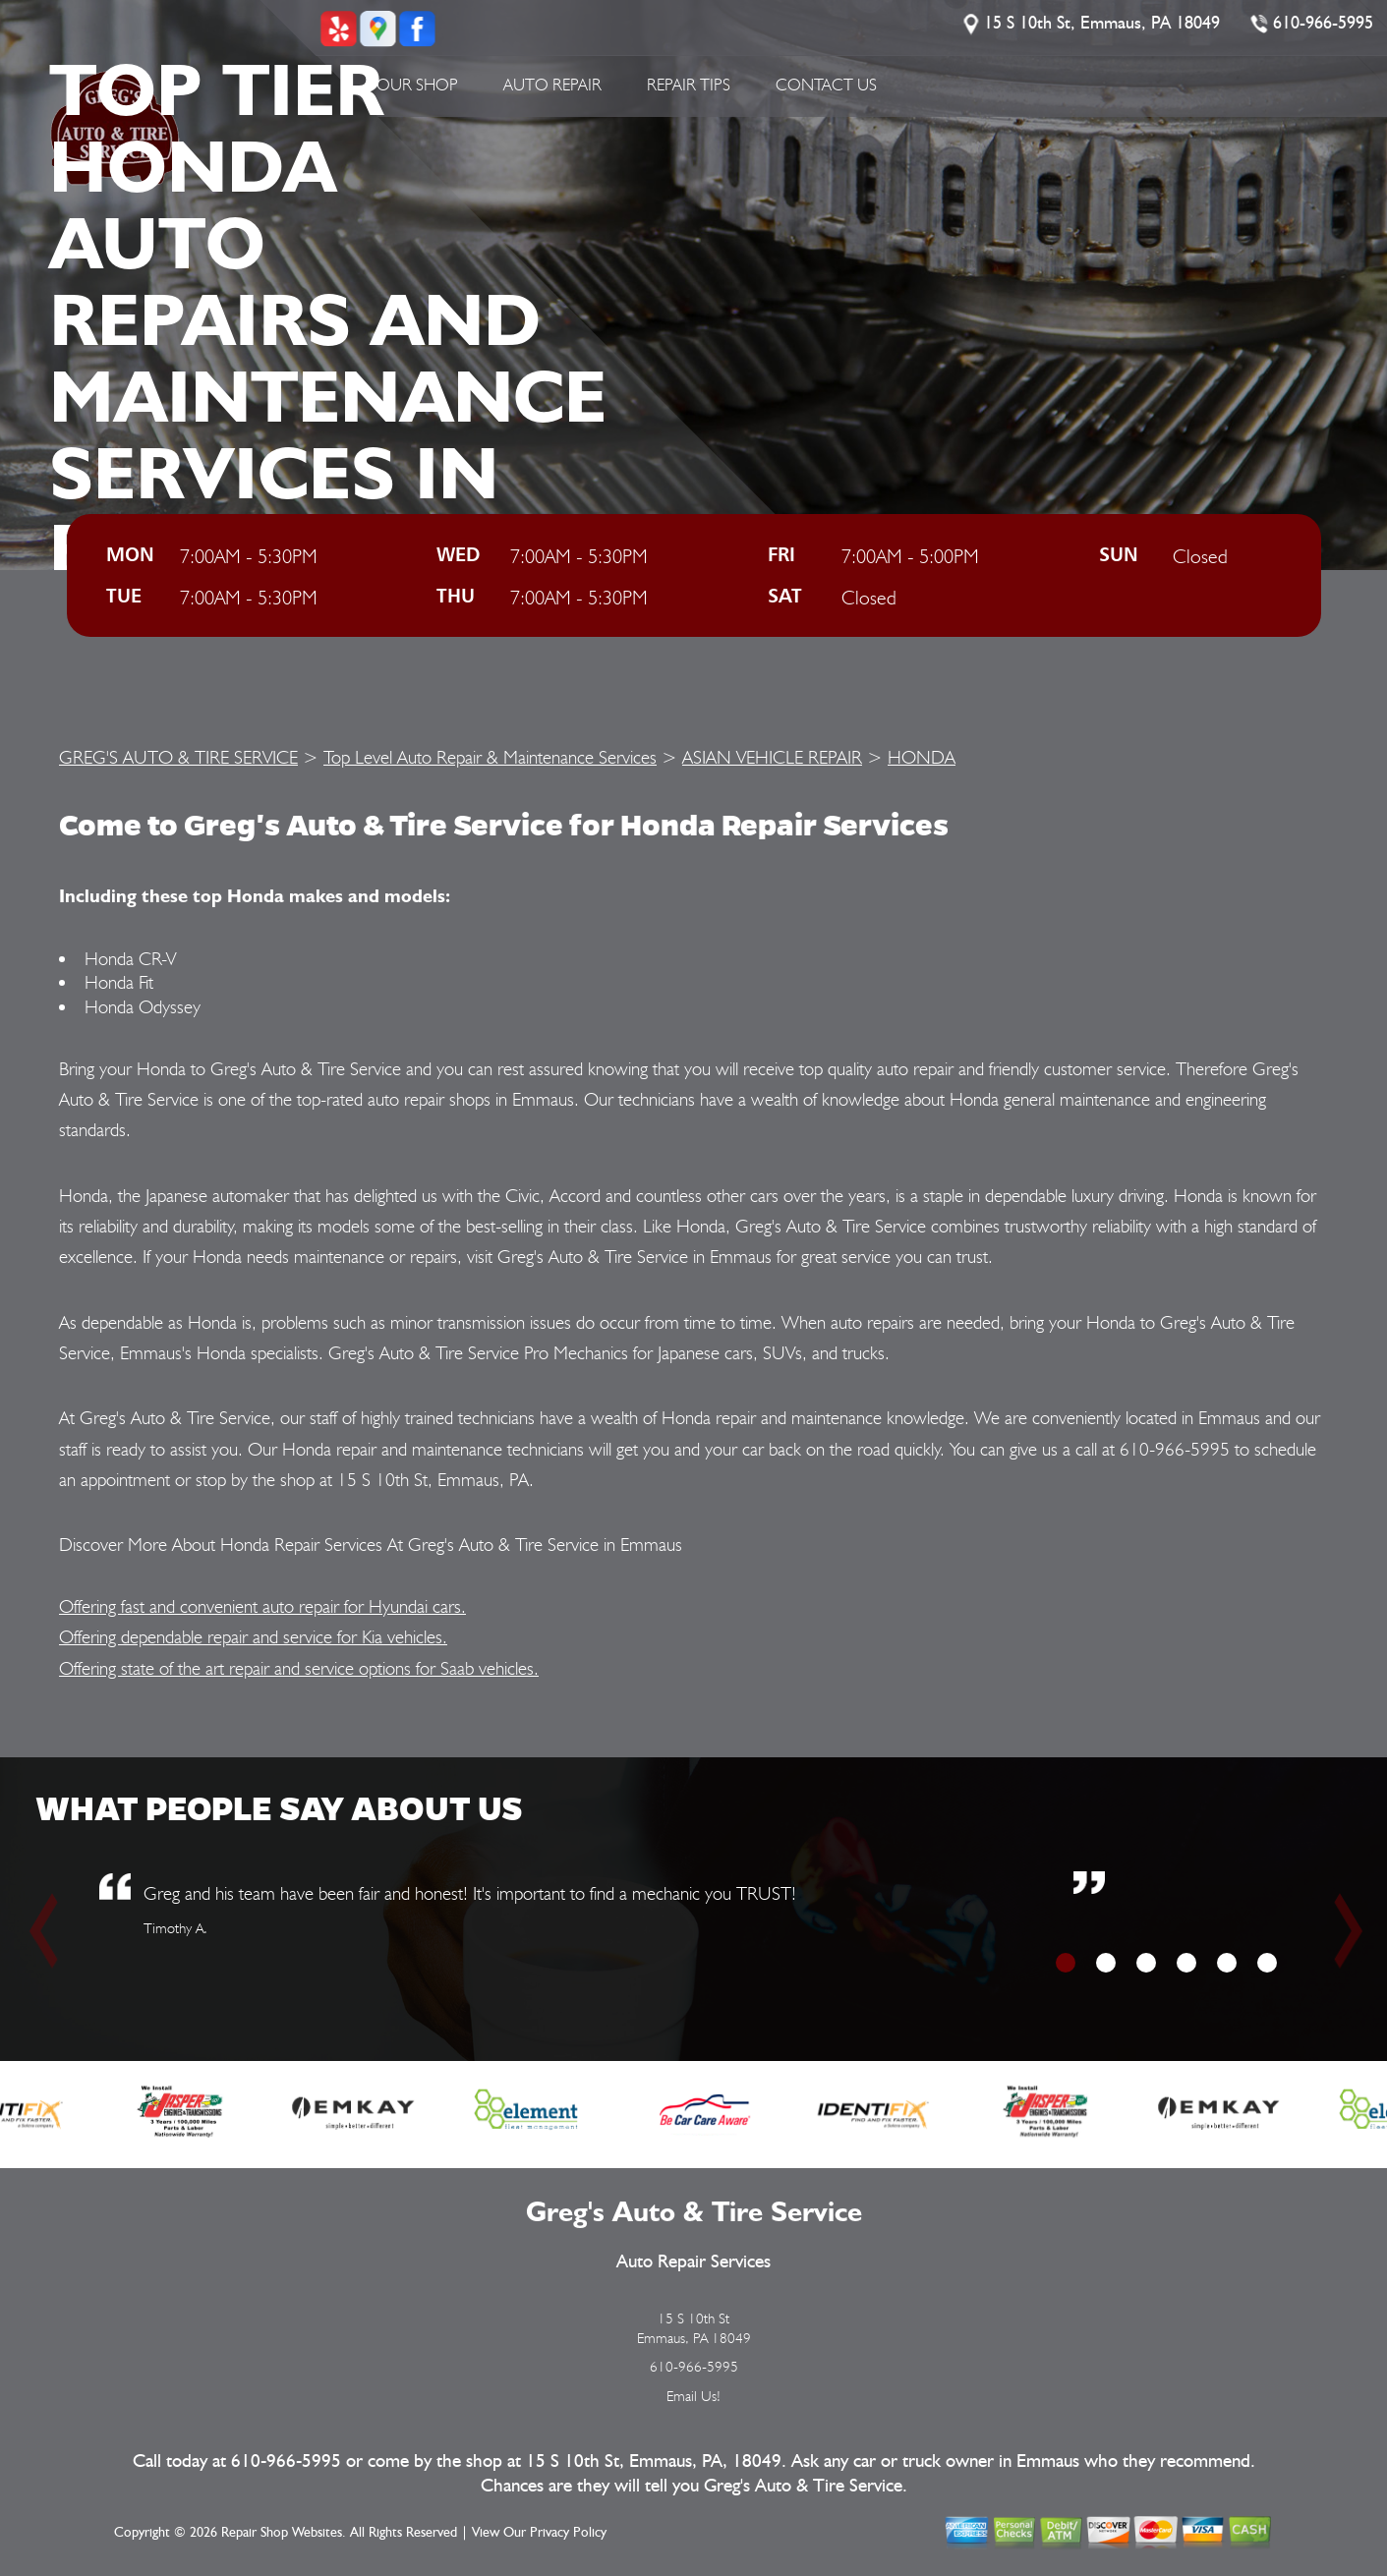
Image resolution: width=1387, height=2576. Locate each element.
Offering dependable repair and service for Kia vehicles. (253, 1636)
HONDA (921, 757)
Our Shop (417, 84)
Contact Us (826, 84)
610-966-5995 (1324, 23)
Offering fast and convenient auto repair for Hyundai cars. (262, 1606)
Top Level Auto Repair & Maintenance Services (490, 757)
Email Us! (693, 2396)
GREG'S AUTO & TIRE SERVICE (178, 757)
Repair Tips (688, 84)
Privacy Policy (568, 2533)
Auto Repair (552, 84)
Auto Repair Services (693, 2262)
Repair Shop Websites (281, 2533)
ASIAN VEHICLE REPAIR (772, 757)
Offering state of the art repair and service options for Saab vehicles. (299, 1668)
